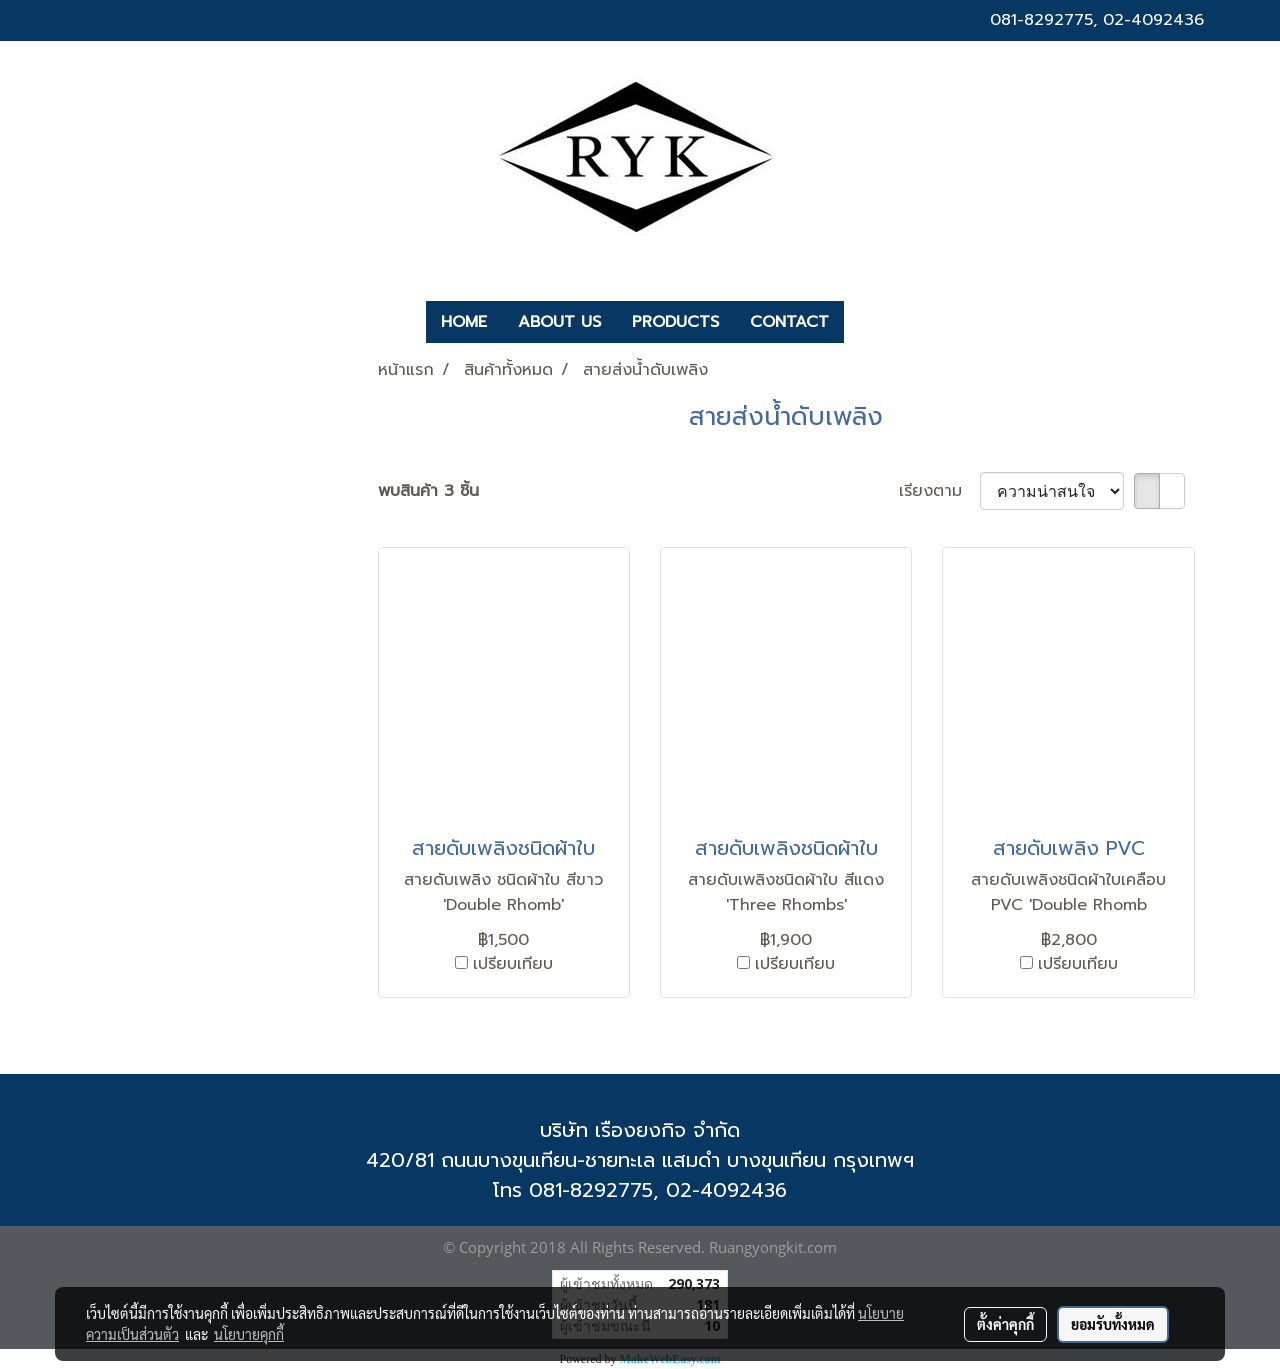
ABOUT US (559, 322)
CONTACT (789, 322)
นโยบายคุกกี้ (249, 1334)
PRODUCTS (675, 322)
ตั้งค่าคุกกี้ (1005, 1324)
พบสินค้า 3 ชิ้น (428, 491)
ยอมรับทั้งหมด (1113, 1324)
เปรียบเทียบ (513, 964)
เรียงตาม (939, 491)
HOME (464, 322)
